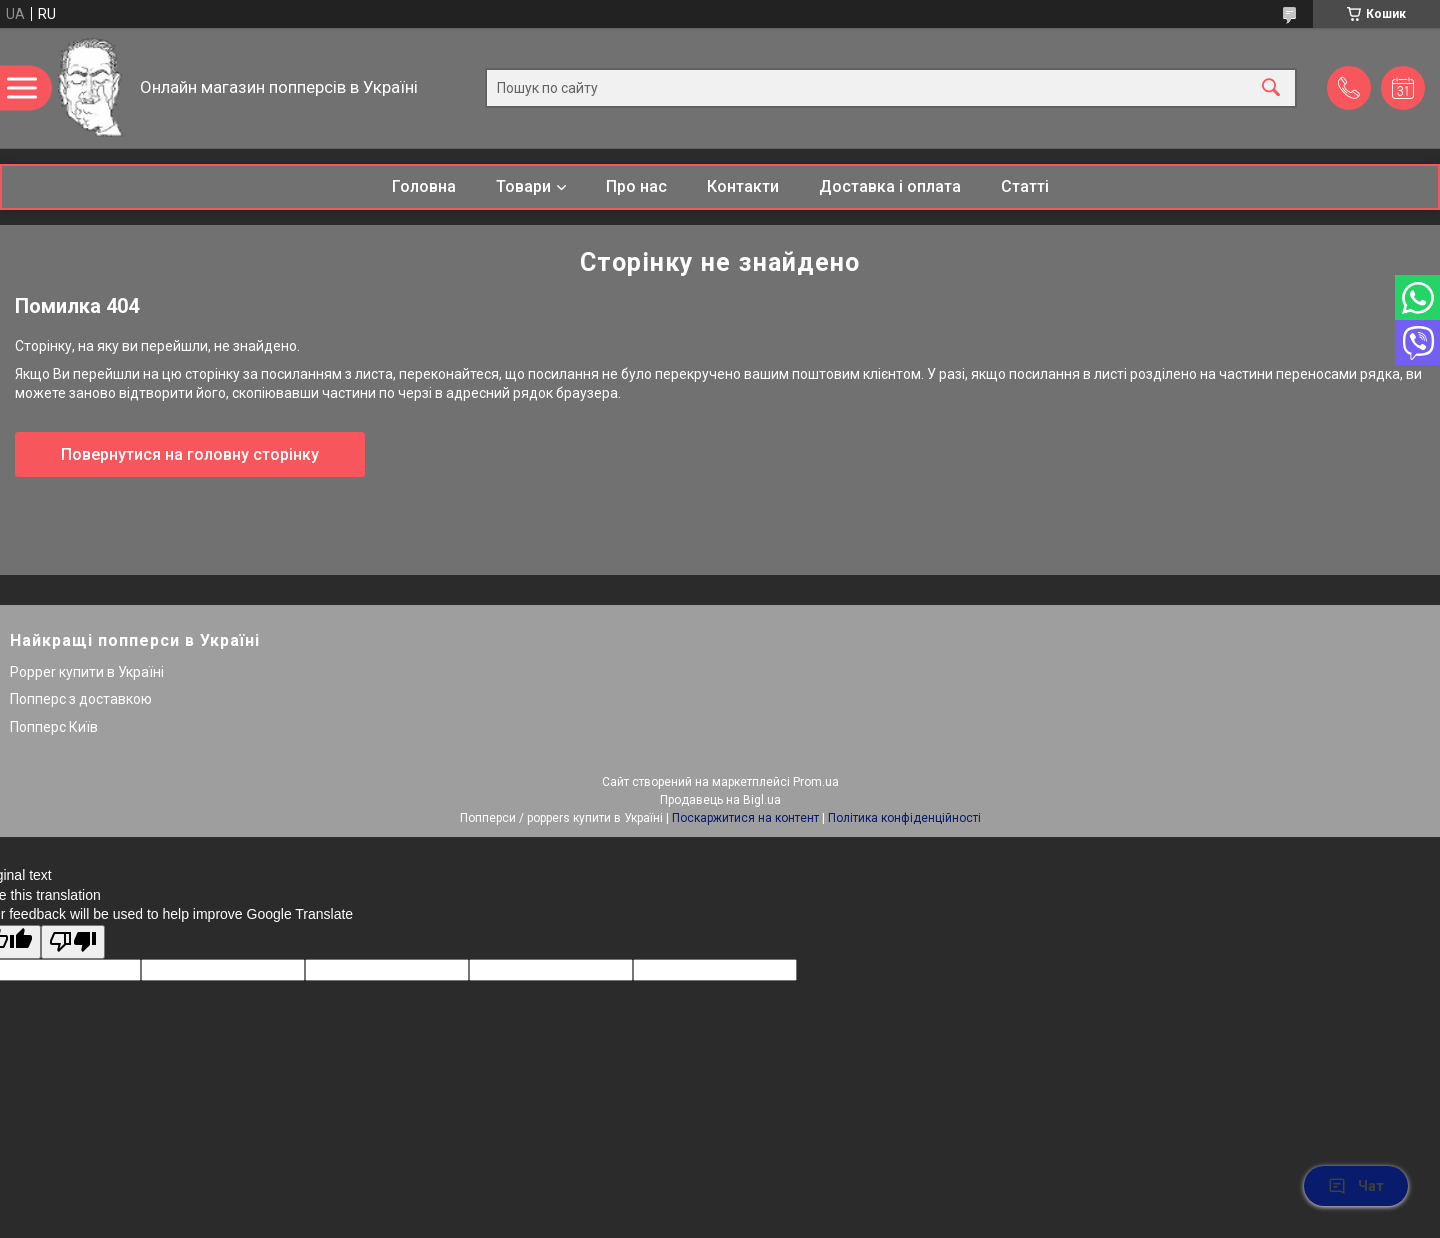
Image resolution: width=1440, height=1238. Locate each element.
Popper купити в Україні (87, 672)
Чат (1356, 1186)
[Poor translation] (73, 942)
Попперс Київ (54, 727)
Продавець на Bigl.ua (720, 800)
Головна (424, 186)
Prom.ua (816, 782)
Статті (1025, 186)
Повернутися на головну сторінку (190, 454)
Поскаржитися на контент (745, 818)
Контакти (743, 186)
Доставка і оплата (890, 186)
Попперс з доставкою (81, 699)
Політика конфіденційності (904, 818)
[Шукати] (1271, 88)
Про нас (636, 186)
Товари (523, 186)
